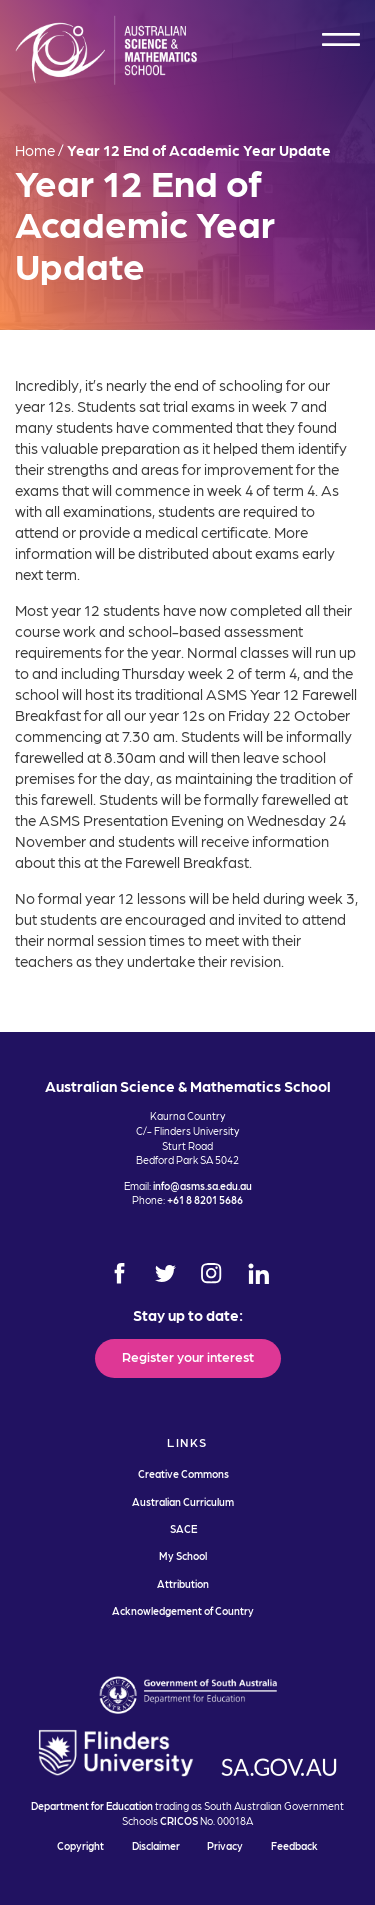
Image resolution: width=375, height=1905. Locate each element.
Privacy (225, 1845)
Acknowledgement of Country (183, 1610)
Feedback (294, 1845)
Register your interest (188, 1356)
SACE (183, 1528)
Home (35, 150)
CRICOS (179, 1820)
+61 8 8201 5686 (205, 1199)
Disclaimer (156, 1845)
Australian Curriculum (183, 1501)
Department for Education (92, 1805)
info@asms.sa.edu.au (202, 1185)
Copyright (80, 1845)
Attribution (183, 1583)
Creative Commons (183, 1473)
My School (183, 1555)
